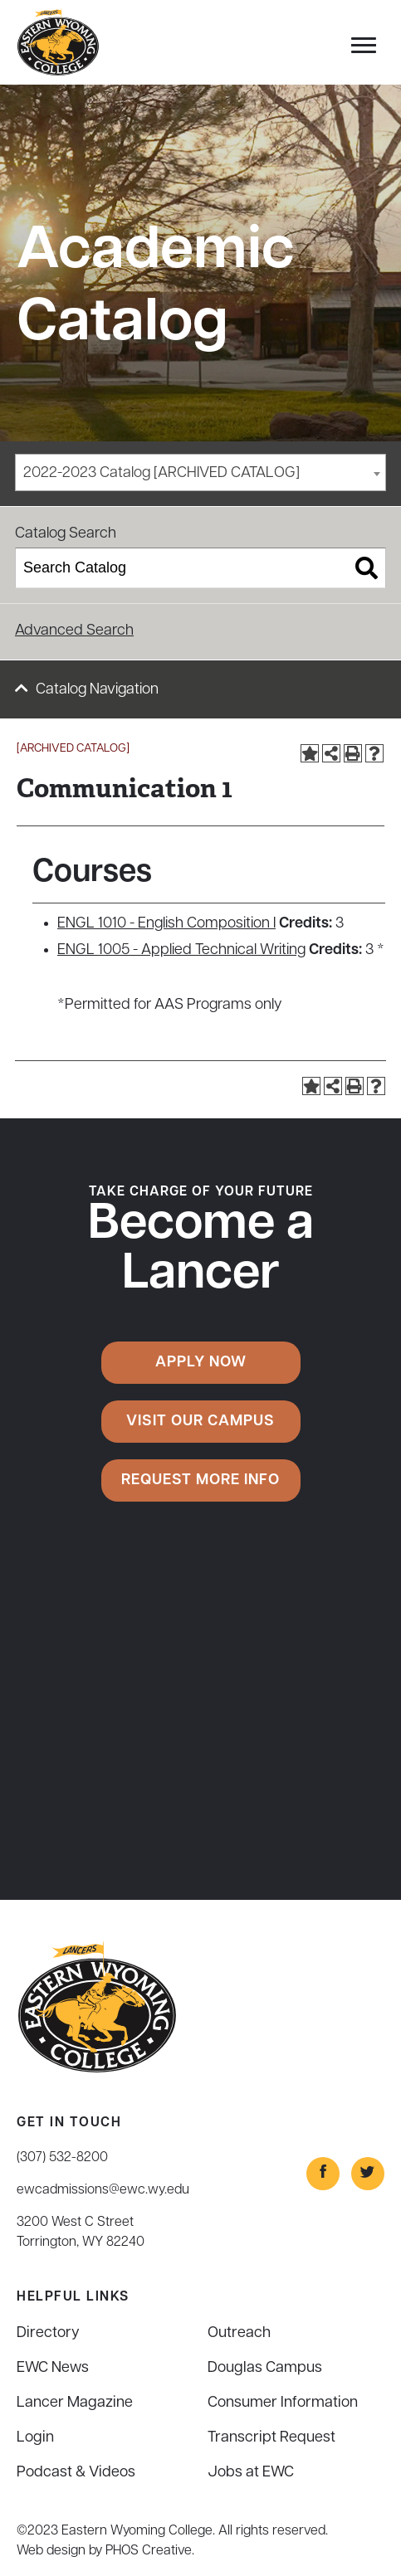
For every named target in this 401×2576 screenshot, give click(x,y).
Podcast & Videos (76, 2473)
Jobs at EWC (251, 2473)
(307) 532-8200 (62, 2158)
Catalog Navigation (97, 690)
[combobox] (200, 472)
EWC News (53, 2368)
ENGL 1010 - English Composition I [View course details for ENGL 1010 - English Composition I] (166, 924)
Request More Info (200, 1480)
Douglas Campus (265, 2368)
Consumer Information (283, 2403)
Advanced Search (74, 631)
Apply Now (201, 1363)
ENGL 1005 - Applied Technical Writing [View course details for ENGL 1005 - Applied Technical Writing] (181, 950)
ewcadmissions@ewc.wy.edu (103, 2190)
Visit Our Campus (200, 1421)
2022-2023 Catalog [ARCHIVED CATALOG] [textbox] (161, 473)
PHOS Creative (148, 2551)
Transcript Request (271, 2438)
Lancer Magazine (75, 2403)
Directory (48, 2333)
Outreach (239, 2333)
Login (35, 2438)
